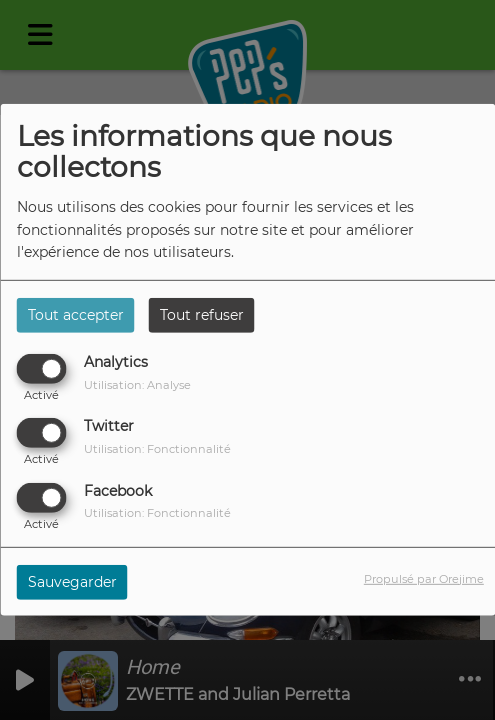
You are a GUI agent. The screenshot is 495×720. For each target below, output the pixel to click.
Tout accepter (76, 315)
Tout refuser (202, 315)
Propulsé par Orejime (424, 578)
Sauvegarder (72, 581)
